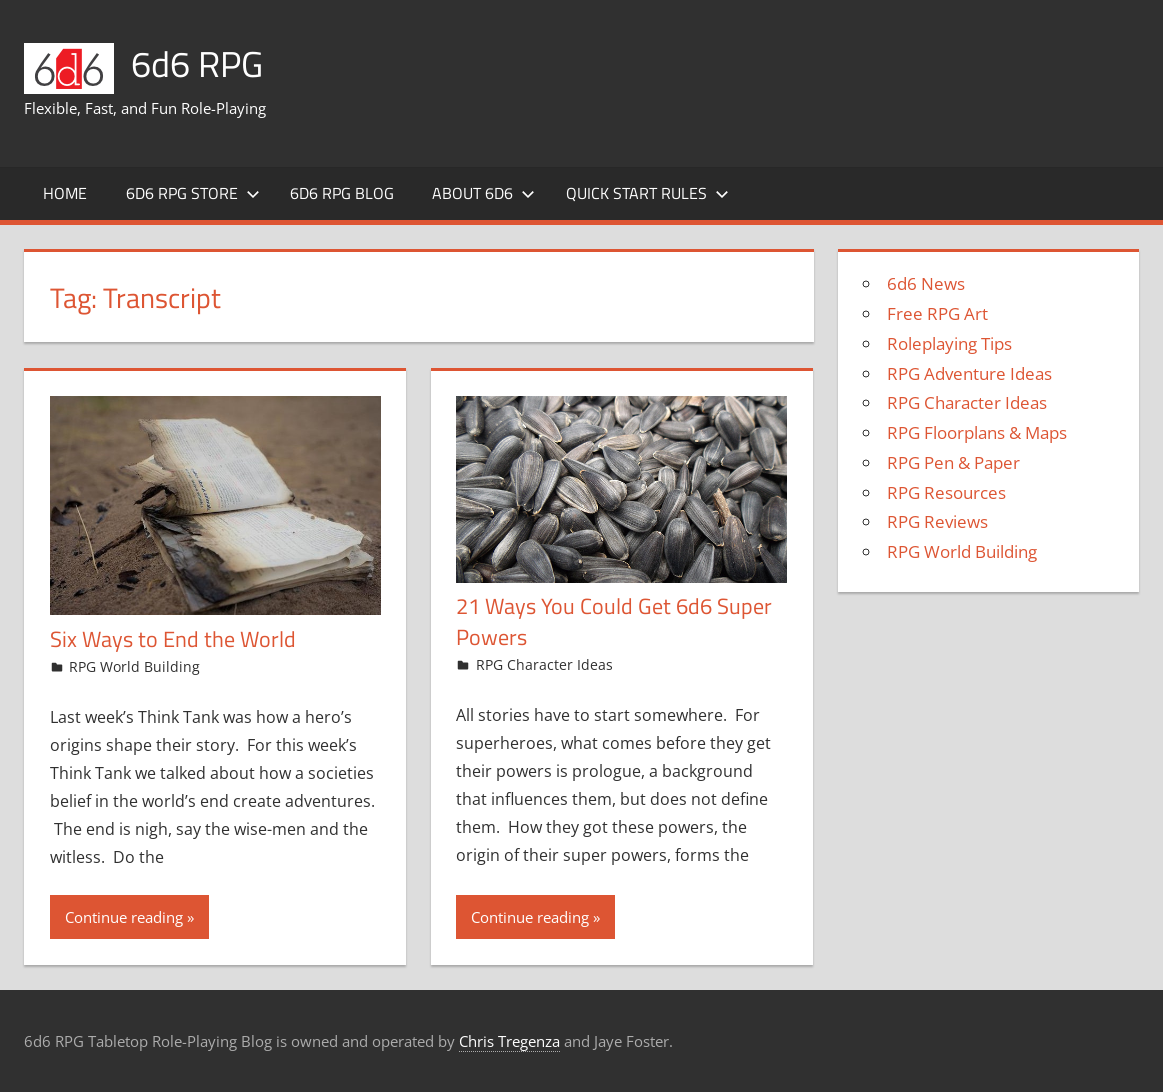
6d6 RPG (197, 63)
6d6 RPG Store (193, 193)
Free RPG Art (937, 313)
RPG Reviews (937, 521)
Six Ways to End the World (173, 639)
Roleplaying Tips (949, 343)
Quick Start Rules (647, 193)
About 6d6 (483, 193)
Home (65, 193)
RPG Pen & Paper (953, 462)
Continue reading (124, 917)
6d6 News (926, 283)
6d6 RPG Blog (342, 193)
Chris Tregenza (509, 1041)
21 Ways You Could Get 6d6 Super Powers (614, 621)
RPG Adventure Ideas (969, 373)
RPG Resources (946, 492)
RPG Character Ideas (544, 664)
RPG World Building (134, 666)
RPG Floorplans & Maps (977, 432)
